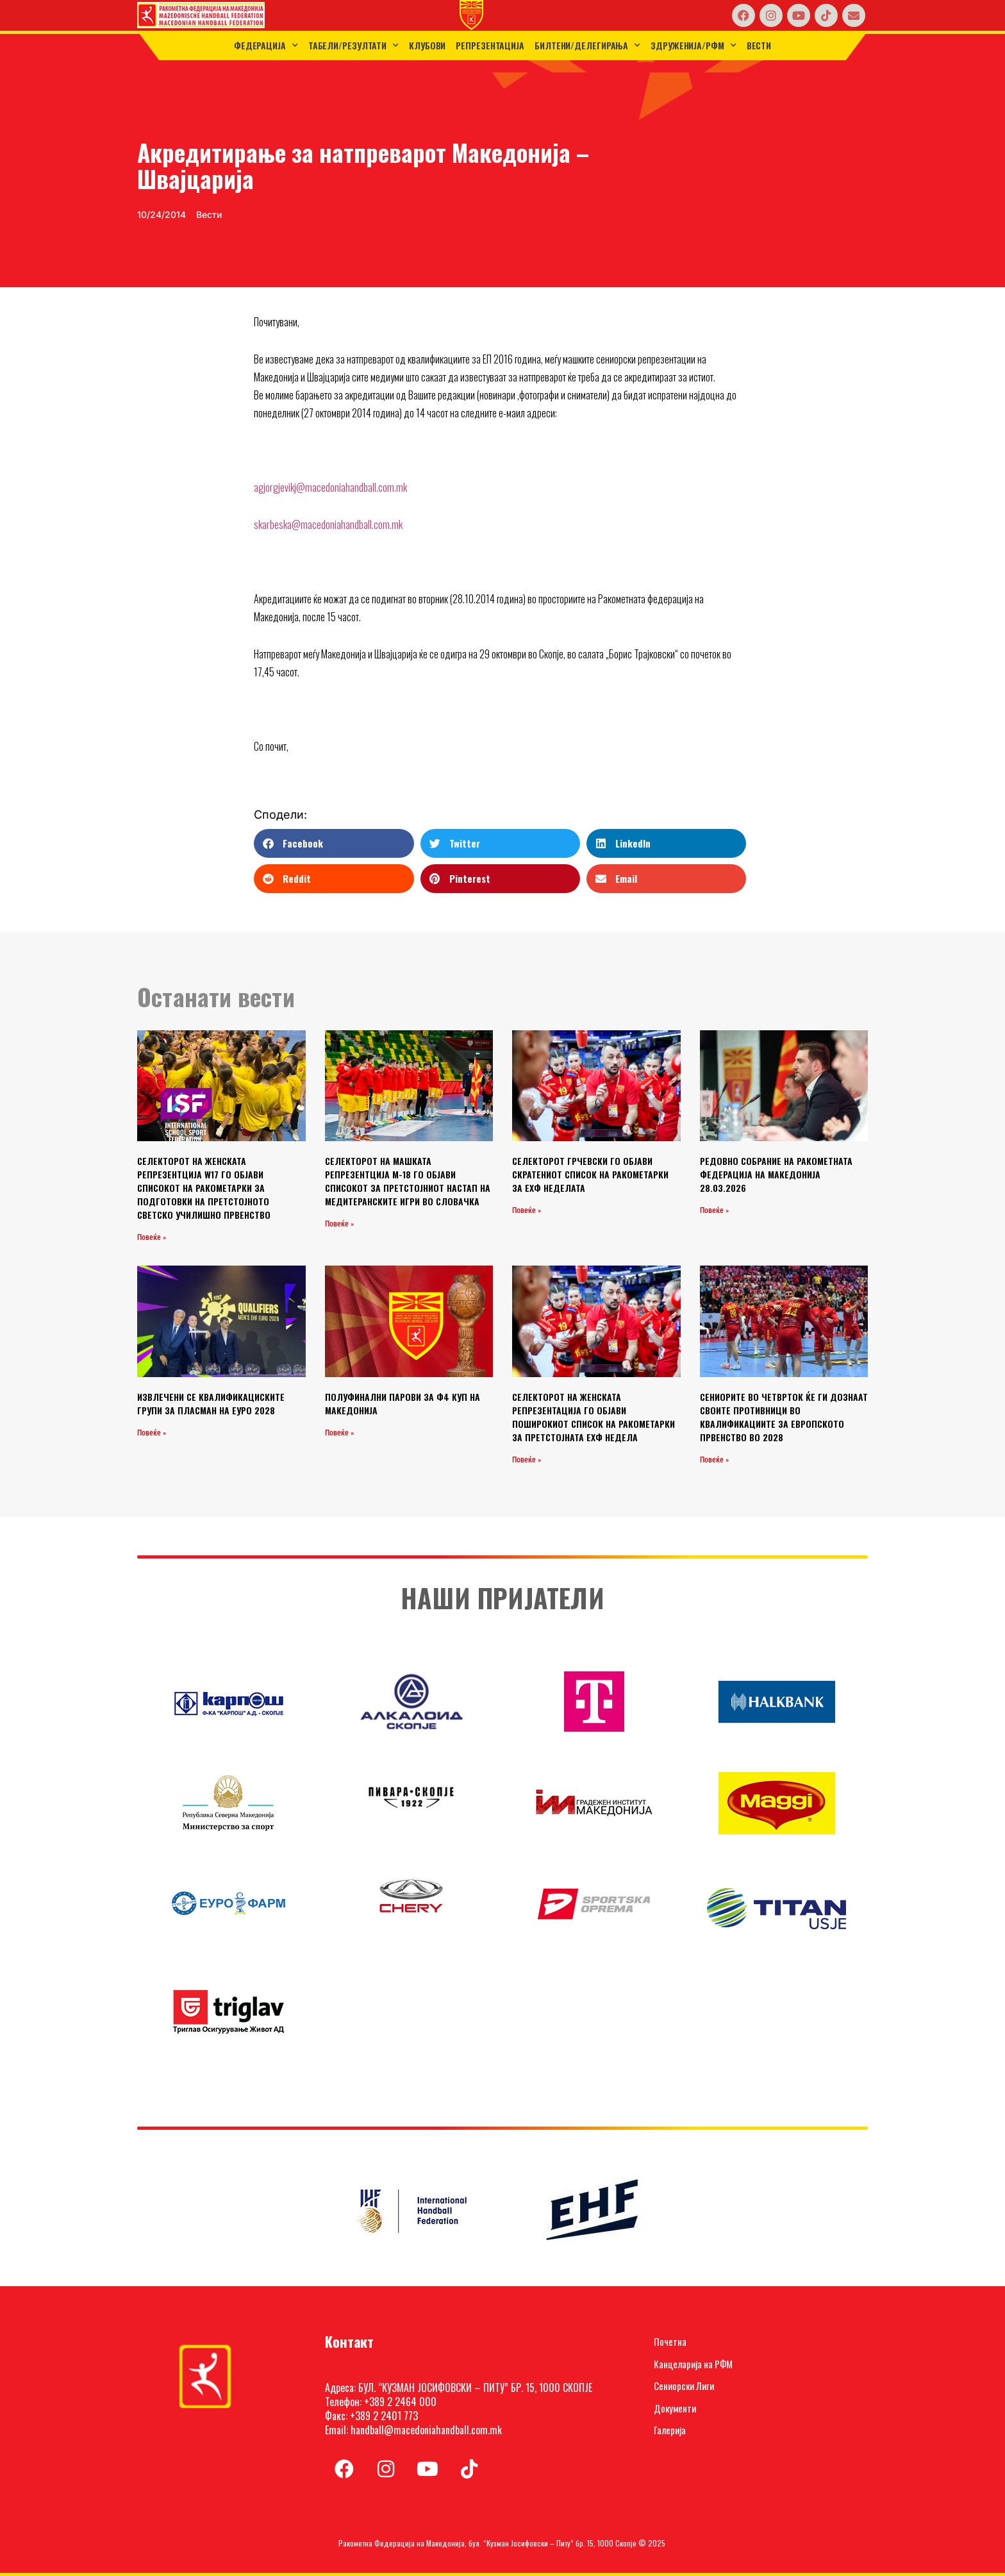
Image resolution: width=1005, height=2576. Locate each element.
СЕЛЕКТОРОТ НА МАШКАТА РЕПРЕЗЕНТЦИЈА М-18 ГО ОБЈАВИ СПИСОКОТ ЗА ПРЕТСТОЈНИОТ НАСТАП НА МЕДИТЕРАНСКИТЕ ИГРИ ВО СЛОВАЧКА (407, 1181)
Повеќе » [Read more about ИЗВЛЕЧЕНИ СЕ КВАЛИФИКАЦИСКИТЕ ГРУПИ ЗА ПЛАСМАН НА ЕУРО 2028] (151, 1432)
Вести (759, 45)
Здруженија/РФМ (693, 45)
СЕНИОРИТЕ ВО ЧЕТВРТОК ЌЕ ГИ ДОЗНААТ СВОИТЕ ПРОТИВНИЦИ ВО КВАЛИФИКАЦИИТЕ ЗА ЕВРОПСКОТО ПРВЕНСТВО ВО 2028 (784, 1417)
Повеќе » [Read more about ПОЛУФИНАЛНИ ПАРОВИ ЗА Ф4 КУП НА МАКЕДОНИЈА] (339, 1432)
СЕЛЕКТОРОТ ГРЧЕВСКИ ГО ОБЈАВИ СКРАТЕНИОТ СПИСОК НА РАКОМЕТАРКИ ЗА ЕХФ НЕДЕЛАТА (590, 1174)
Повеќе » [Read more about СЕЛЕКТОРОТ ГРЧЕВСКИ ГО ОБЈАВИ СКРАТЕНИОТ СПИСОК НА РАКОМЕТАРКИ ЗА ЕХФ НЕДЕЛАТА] (526, 1210)
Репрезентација (490, 45)
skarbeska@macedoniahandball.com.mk (328, 524)
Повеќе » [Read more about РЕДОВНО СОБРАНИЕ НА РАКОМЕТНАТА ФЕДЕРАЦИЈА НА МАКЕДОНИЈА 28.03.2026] (714, 1210)
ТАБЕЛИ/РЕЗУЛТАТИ (353, 45)
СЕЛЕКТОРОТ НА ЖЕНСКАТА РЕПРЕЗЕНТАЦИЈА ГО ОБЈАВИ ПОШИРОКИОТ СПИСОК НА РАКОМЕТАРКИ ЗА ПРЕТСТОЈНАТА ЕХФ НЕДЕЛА (593, 1417)
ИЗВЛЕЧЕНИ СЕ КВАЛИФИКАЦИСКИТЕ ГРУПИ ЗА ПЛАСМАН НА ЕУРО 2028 (211, 1403)
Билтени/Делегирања (587, 45)
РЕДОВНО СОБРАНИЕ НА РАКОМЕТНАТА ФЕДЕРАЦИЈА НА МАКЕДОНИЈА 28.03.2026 (776, 1174)
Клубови (427, 45)
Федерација (266, 45)
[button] (333, 843)
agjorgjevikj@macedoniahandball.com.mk (330, 487)
